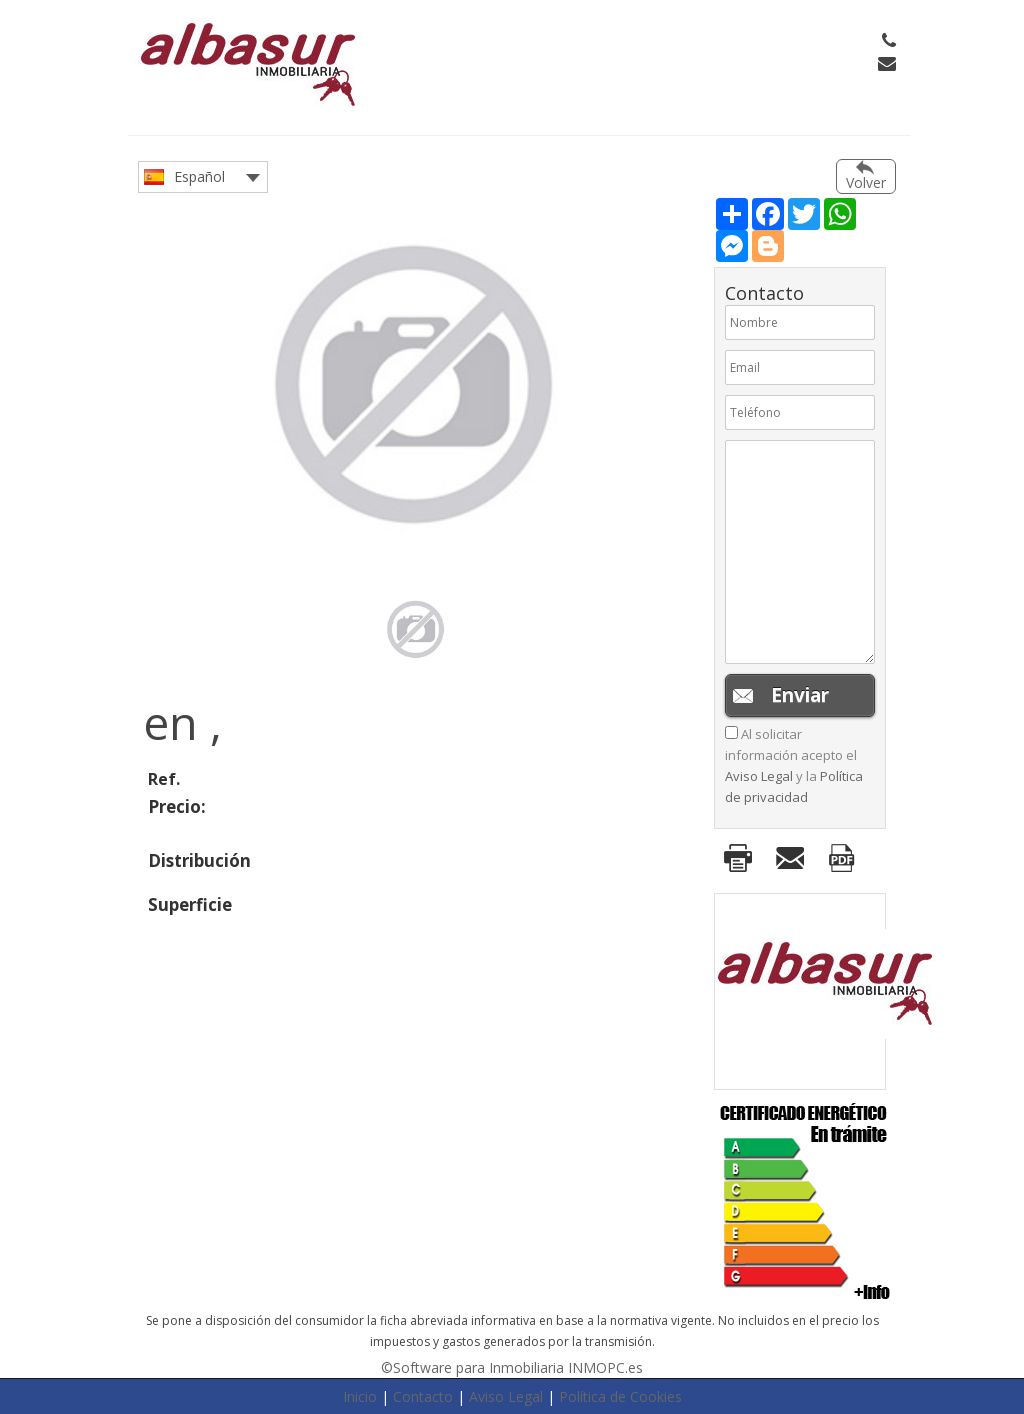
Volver (866, 182)
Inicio (360, 1396)
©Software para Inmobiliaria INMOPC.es (512, 1367)
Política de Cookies (620, 1396)
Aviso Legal (759, 776)
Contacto (423, 1396)
